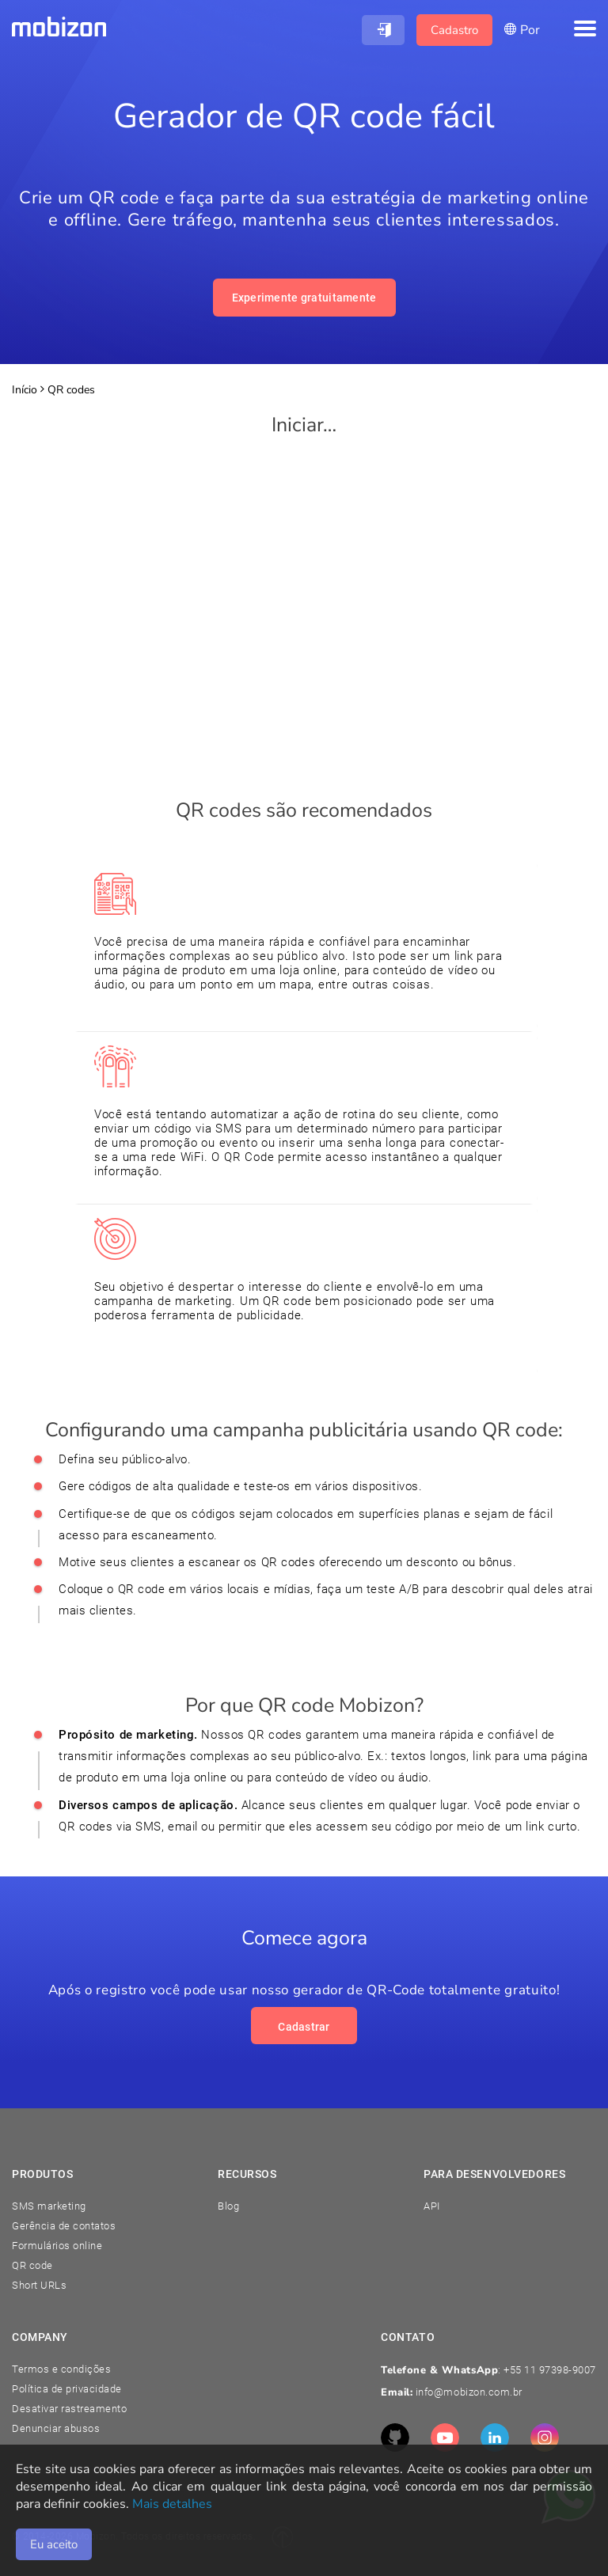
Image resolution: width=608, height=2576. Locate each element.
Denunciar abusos (56, 2428)
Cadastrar (304, 2026)
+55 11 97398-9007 (550, 2370)
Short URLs (39, 2285)
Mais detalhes (172, 2504)
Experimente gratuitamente (304, 297)
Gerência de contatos (64, 2226)
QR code (32, 2265)
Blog (228, 2206)
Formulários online (57, 2246)
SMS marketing (49, 2206)
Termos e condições (61, 2369)
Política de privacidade (67, 2389)
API (432, 2206)
